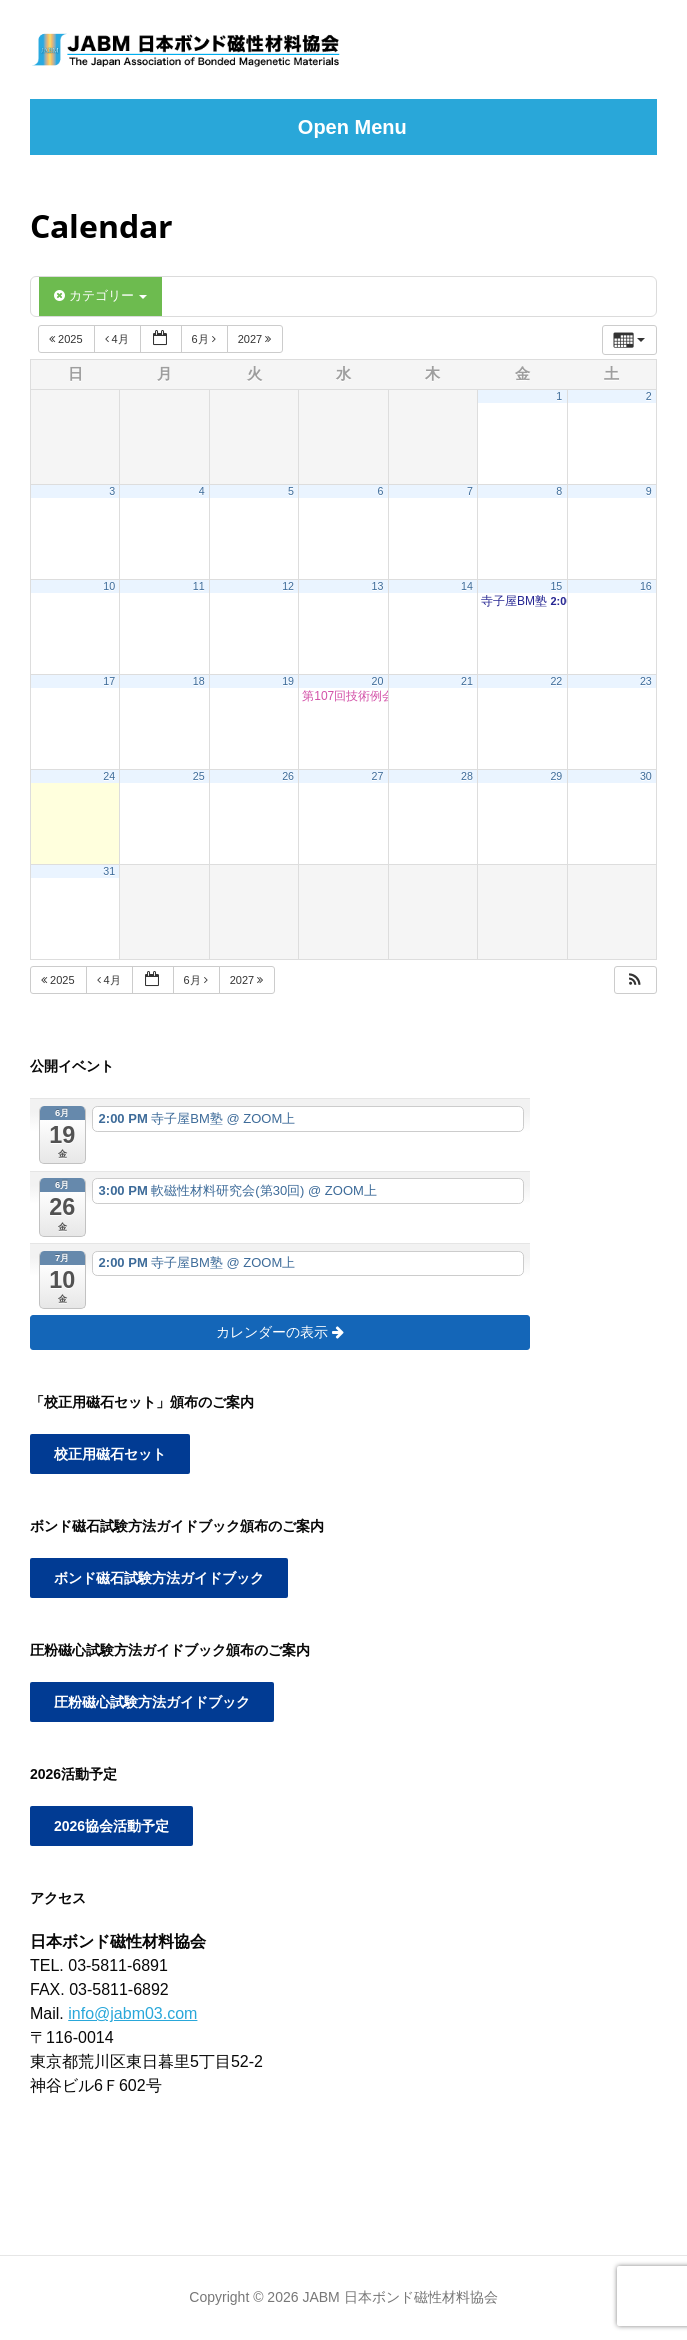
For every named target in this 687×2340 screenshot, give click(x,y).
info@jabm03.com (132, 2013)
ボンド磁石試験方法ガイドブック (159, 1578)
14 (467, 586)
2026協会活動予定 (111, 1826)
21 (467, 681)
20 (378, 681)
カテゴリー (100, 295)
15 (556, 586)
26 (288, 776)
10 (109, 586)
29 (556, 776)
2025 (67, 339)
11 (199, 586)
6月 (205, 339)
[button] (635, 980)
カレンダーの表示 (280, 1332)
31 (109, 871)
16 (646, 586)
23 (646, 681)
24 (109, 776)
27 (378, 776)
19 (288, 681)
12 (288, 586)
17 (109, 681)
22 (556, 681)
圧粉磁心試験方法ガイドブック (152, 1702)
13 (378, 586)
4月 (118, 339)
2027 (256, 339)
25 (199, 776)
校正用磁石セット (110, 1454)
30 (646, 776)
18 (199, 681)
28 (467, 776)
